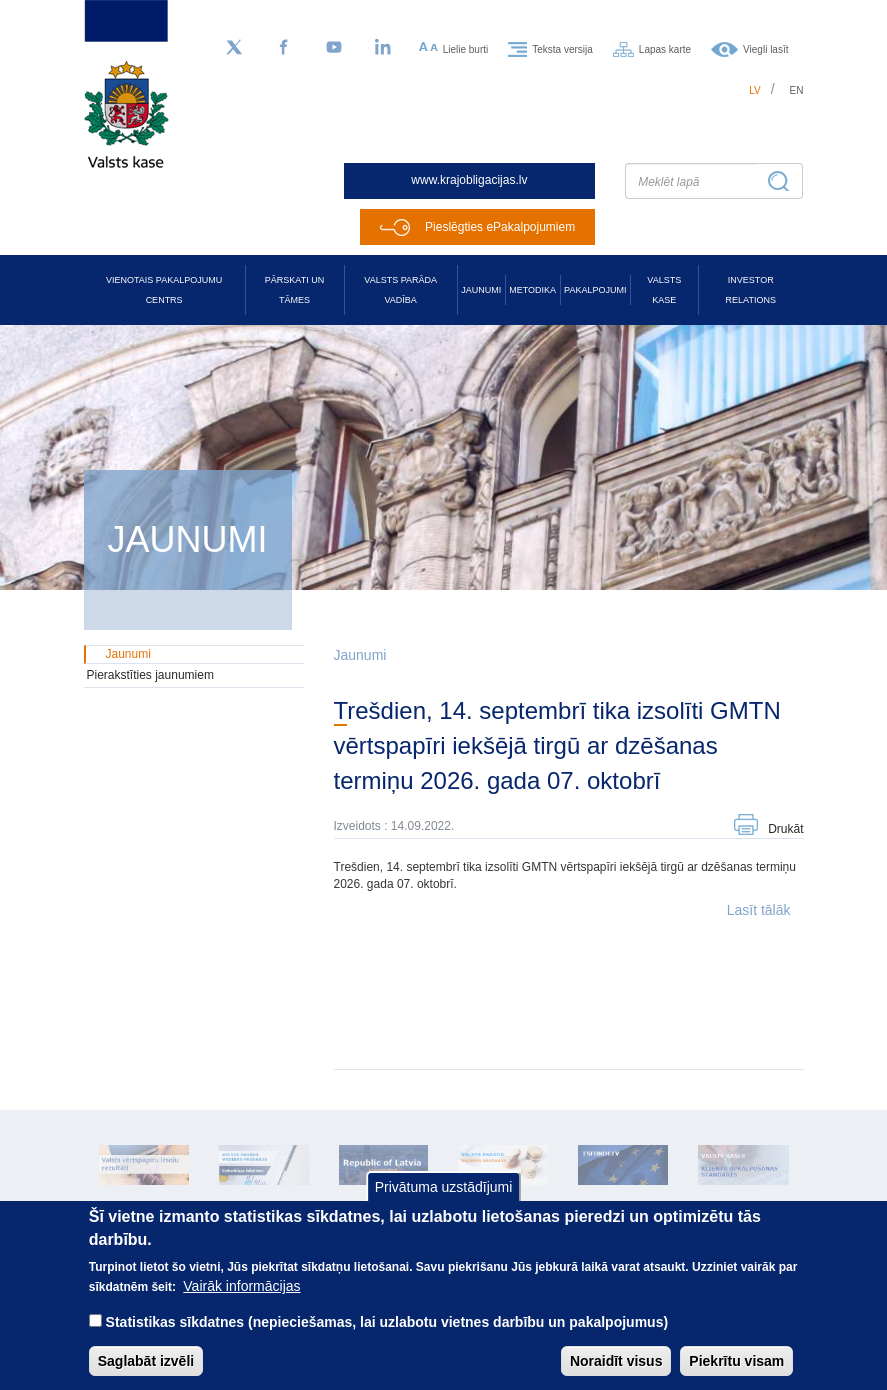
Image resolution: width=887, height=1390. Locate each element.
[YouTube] (334, 48)
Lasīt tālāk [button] (759, 910)
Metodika (532, 290)
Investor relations (751, 290)
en (797, 90)
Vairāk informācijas (241, 1301)
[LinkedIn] (384, 48)
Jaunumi (481, 290)
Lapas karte (665, 48)
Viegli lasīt (765, 48)
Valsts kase (664, 290)
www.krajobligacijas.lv (469, 180)
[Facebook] (284, 48)
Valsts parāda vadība (400, 290)
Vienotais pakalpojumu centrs (164, 290)
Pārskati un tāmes (294, 290)
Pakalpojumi (595, 290)
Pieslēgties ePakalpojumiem (500, 227)
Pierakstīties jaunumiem (150, 675)
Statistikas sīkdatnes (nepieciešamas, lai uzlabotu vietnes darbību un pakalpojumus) (387, 1337)
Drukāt (785, 829)
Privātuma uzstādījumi (444, 1203)
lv (755, 90)
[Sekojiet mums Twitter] (234, 48)
